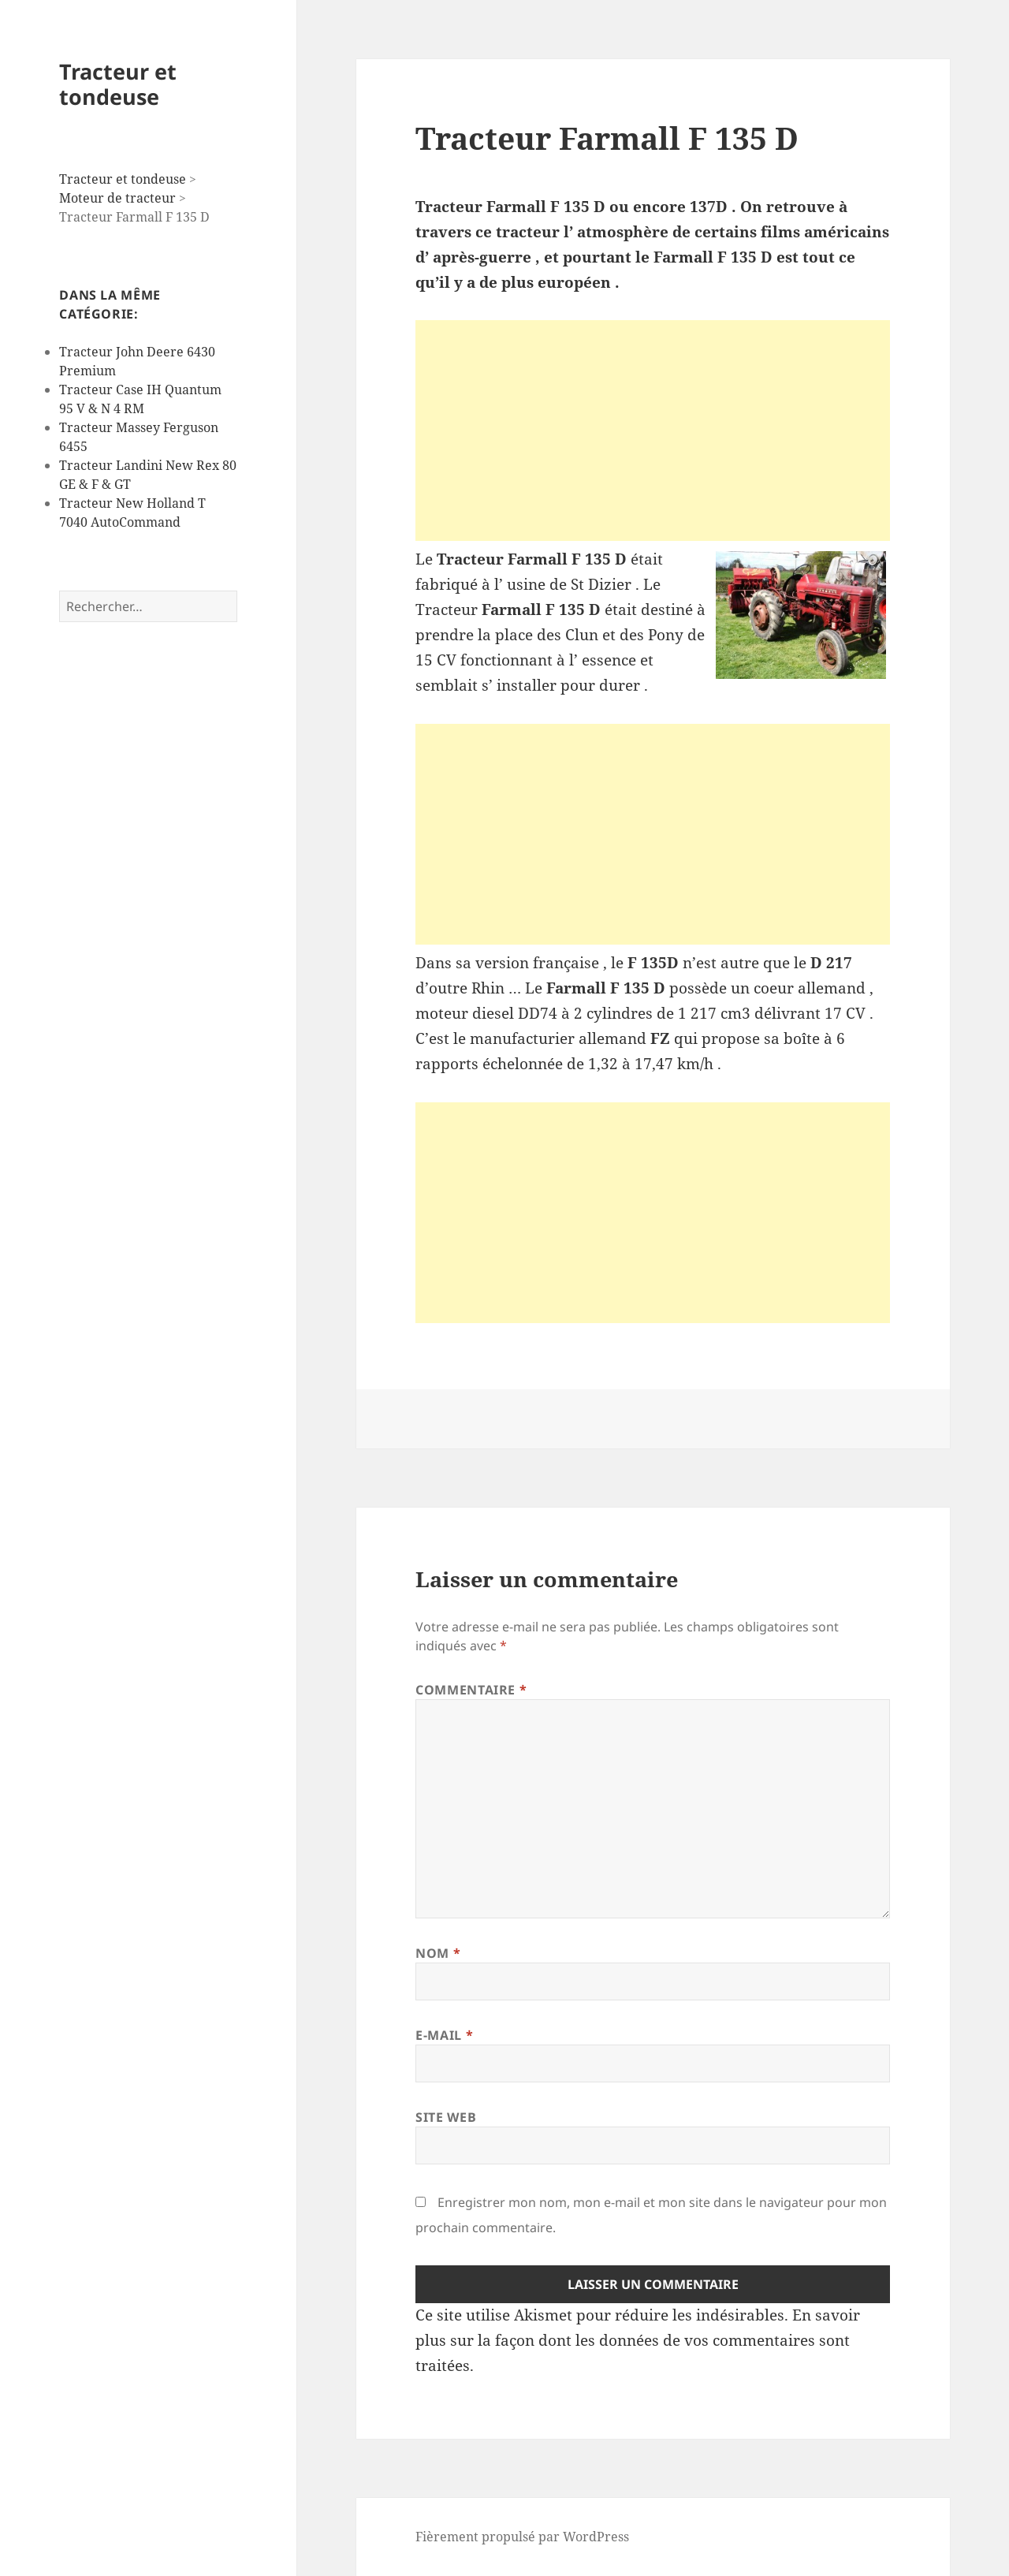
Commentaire (471, 1689)
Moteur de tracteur (117, 198)
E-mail (444, 2035)
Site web (445, 2117)
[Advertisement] (652, 430)
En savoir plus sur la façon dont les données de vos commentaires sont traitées (637, 2340)
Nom (437, 1953)
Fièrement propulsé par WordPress (522, 2536)
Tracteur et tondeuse (118, 84)
